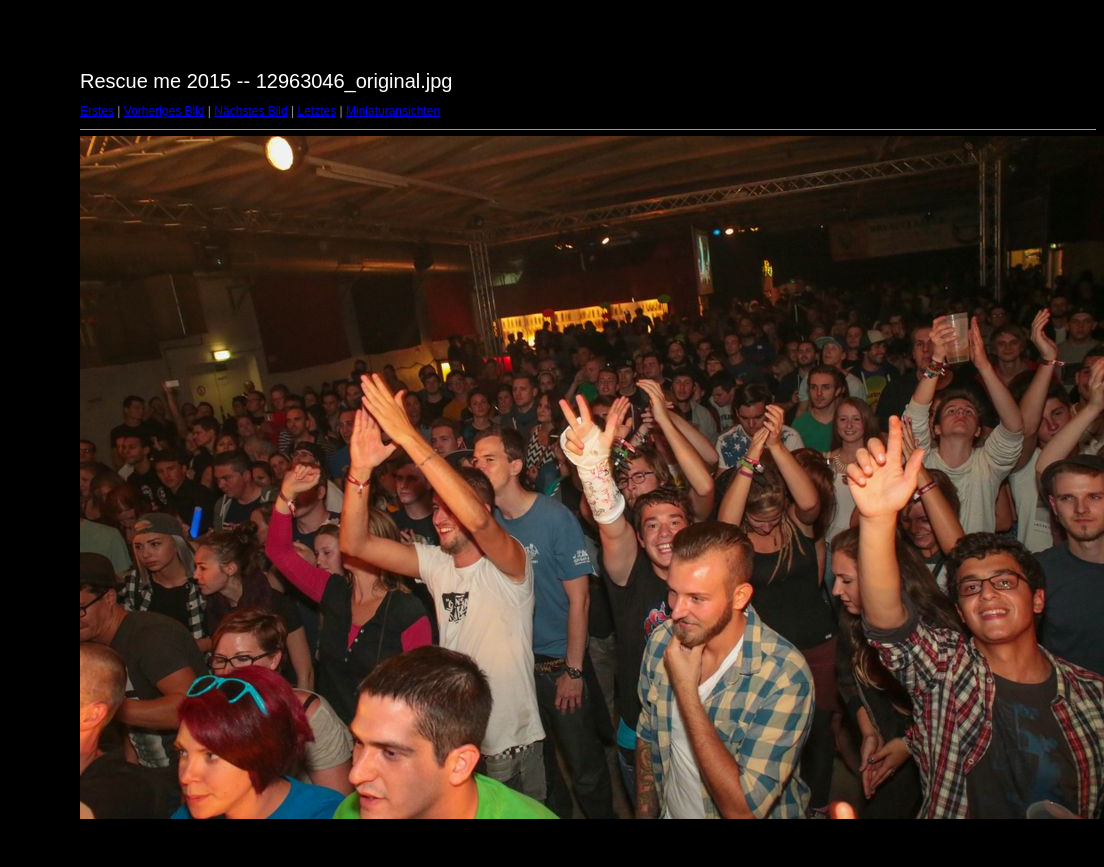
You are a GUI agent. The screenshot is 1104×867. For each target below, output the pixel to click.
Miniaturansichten (393, 111)
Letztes (317, 111)
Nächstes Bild (250, 111)
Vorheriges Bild (164, 111)
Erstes (97, 111)
